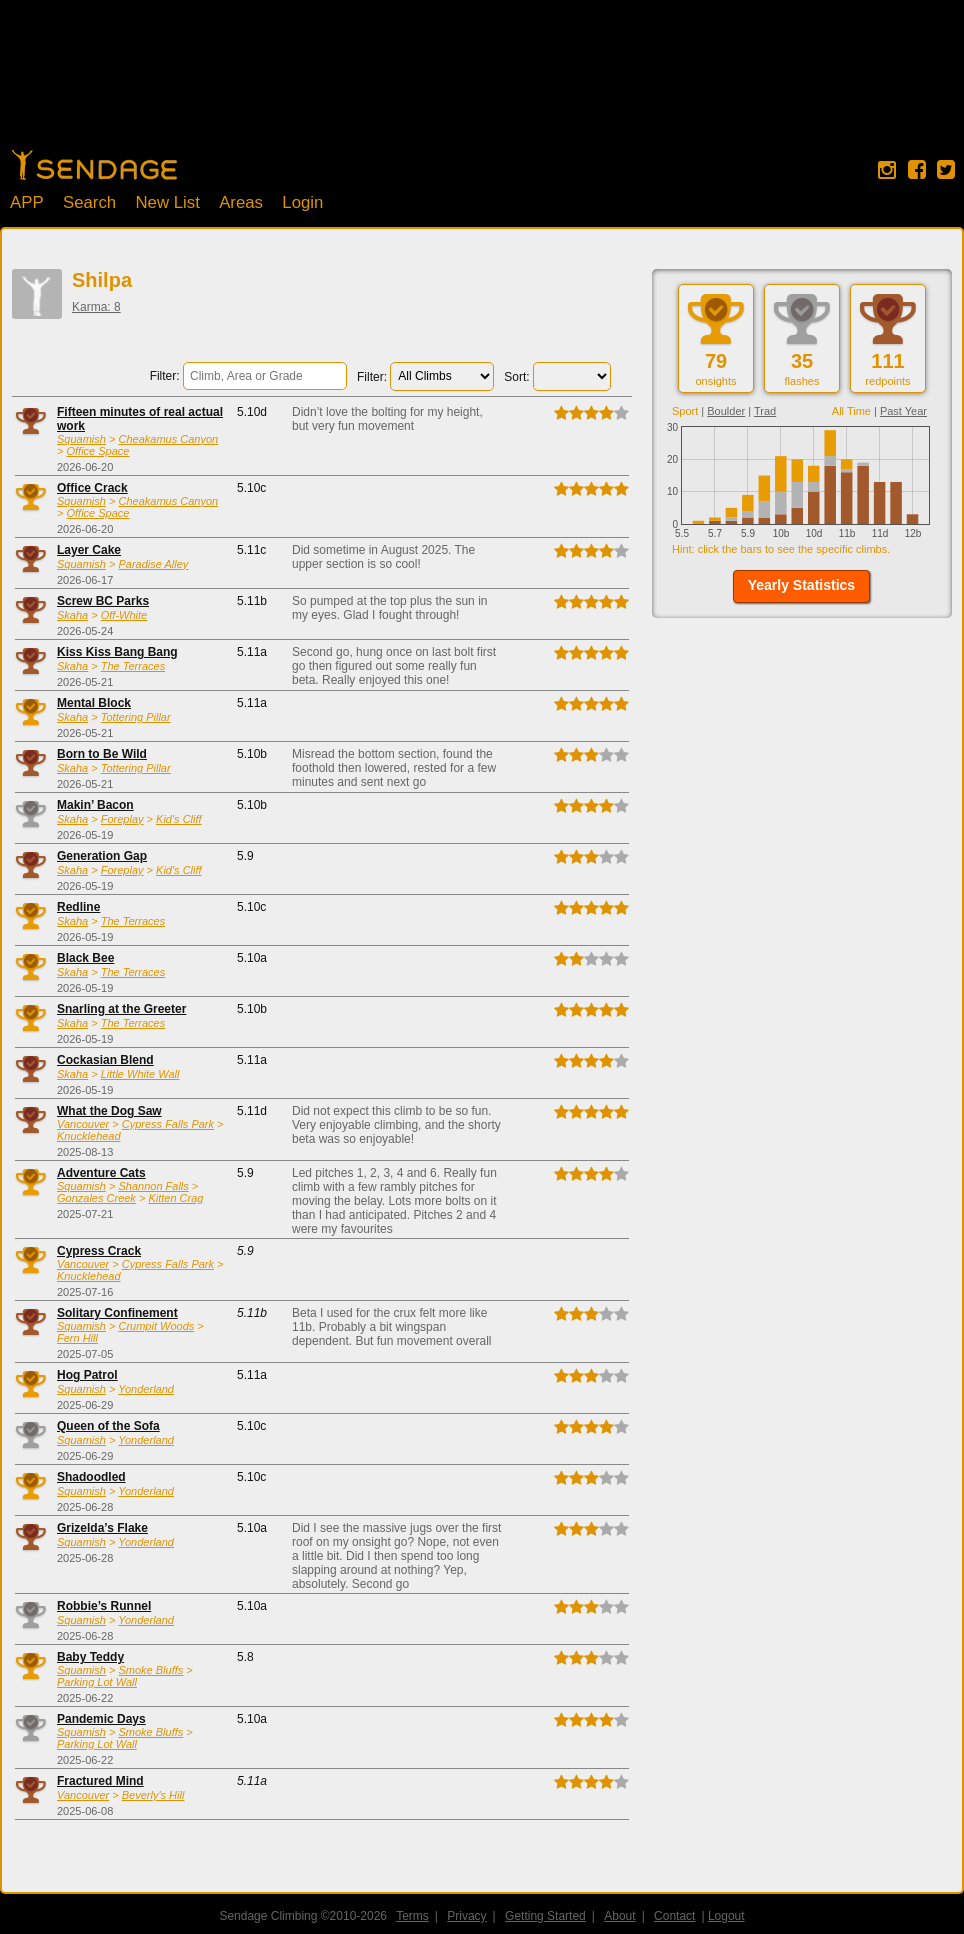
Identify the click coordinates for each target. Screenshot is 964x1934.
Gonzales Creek (96, 1198)
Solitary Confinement (117, 1313)
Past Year (903, 411)
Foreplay (122, 819)
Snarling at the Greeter (121, 1009)
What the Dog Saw (109, 1111)
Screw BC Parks (103, 601)
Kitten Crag (175, 1198)
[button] (801, 586)
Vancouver (83, 1124)
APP (27, 202)
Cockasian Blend (105, 1060)
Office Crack (92, 488)
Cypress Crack (99, 1251)
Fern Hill (77, 1338)
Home (94, 165)
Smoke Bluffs (150, 1670)
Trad (765, 411)
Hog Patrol (87, 1375)
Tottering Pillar (136, 717)
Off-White (124, 615)
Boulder (726, 411)
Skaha (72, 615)
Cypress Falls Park (168, 1124)
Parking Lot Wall (97, 1682)
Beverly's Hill (153, 1795)
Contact (674, 1916)
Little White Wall (140, 1074)
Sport (685, 411)
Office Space (97, 451)
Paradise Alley (153, 564)
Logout (726, 1916)
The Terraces (133, 666)
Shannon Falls (153, 1186)
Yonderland (146, 1389)
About (619, 1916)
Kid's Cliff (179, 819)
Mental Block (94, 703)
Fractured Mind (100, 1781)
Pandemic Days (101, 1719)
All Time (851, 411)
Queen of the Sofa (108, 1426)
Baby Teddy (90, 1657)
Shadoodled (91, 1477)
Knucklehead (89, 1136)
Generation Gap (102, 856)
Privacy (466, 1916)
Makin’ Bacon (95, 805)
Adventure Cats (101, 1173)
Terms (412, 1916)
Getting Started (545, 1916)
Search (89, 202)
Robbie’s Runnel (104, 1606)
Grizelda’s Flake (102, 1528)
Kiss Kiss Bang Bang (117, 652)
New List (167, 202)
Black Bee (85, 958)
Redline (78, 907)
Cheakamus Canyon (168, 439)
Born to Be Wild (102, 754)
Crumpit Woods (156, 1326)
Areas (241, 202)
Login (302, 202)
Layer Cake (89, 550)
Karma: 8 (96, 307)
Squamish (81, 439)
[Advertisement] (482, 85)
